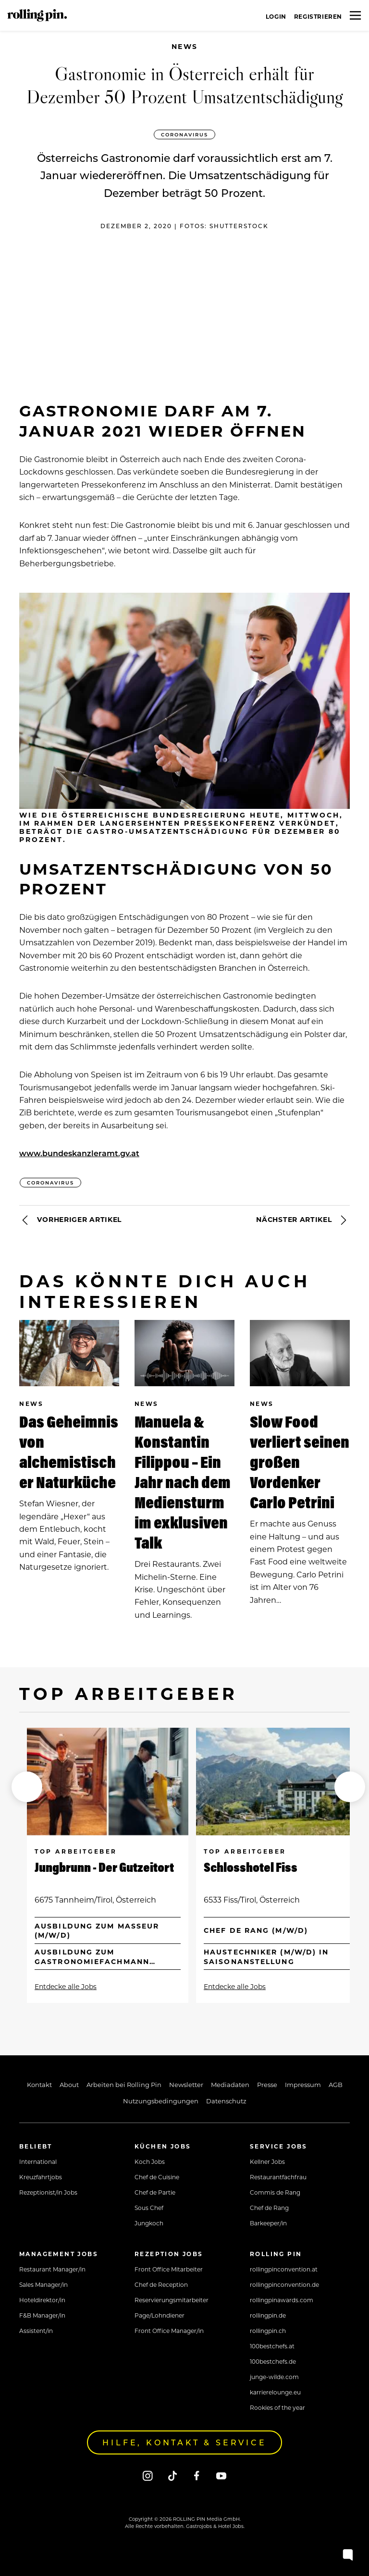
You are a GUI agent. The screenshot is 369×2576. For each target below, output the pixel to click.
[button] (27, 1786)
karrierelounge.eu (275, 2392)
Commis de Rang (275, 2192)
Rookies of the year (277, 2407)
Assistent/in (36, 2330)
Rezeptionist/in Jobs (48, 2192)
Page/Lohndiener (159, 2315)
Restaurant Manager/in (52, 2269)
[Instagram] (148, 2475)
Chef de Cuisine (157, 2177)
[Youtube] (221, 2475)
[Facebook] (197, 2475)
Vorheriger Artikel (70, 1220)
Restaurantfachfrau (278, 2177)
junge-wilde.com (274, 2377)
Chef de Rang (269, 2207)
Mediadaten (230, 2084)
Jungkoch (149, 2223)
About (69, 2084)
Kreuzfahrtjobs (40, 2177)
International (38, 2161)
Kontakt (39, 2084)
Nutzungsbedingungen (160, 2101)
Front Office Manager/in (169, 2330)
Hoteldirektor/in (42, 2300)
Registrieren (318, 16)
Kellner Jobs (267, 2161)
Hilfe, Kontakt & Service (184, 2442)
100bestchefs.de (273, 2361)
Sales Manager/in (43, 2284)
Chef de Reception (161, 2284)
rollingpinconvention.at (284, 2269)
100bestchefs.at (272, 2346)
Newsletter (186, 2084)
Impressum (303, 2084)
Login (276, 16)
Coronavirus (184, 134)
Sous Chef (149, 2207)
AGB (336, 2084)
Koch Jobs (150, 2161)
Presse (267, 2084)
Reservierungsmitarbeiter (172, 2300)
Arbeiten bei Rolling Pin (123, 2084)
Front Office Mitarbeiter (169, 2269)
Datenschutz (226, 2101)
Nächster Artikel (303, 1220)
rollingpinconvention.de (284, 2284)
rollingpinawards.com (281, 2300)
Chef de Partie (155, 2192)
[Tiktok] (172, 2475)
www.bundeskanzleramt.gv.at (79, 1153)
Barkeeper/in (268, 2223)
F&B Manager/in (42, 2315)
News (185, 46)
